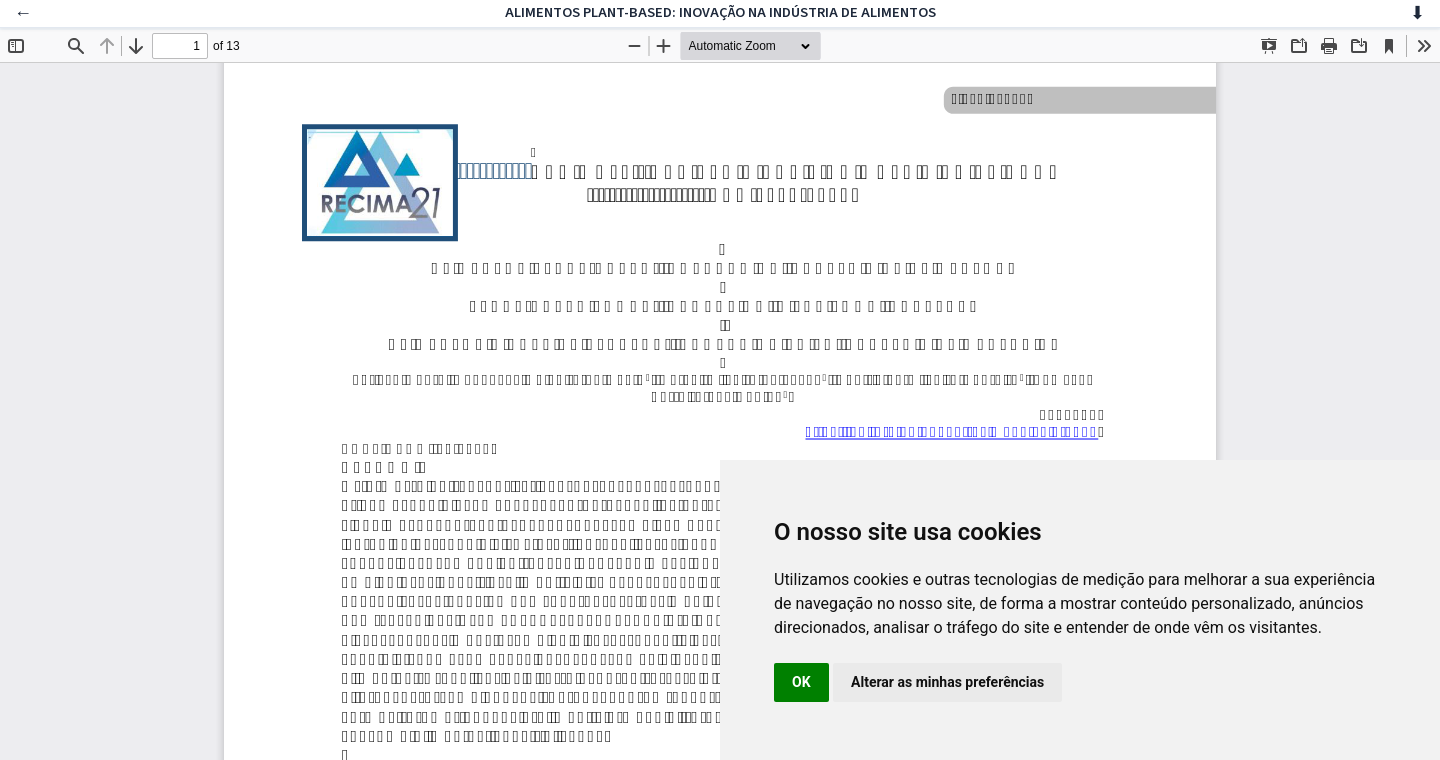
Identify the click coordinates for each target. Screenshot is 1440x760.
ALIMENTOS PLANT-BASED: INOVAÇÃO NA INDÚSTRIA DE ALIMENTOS (720, 12)
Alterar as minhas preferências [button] (947, 682)
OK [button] (801, 682)
